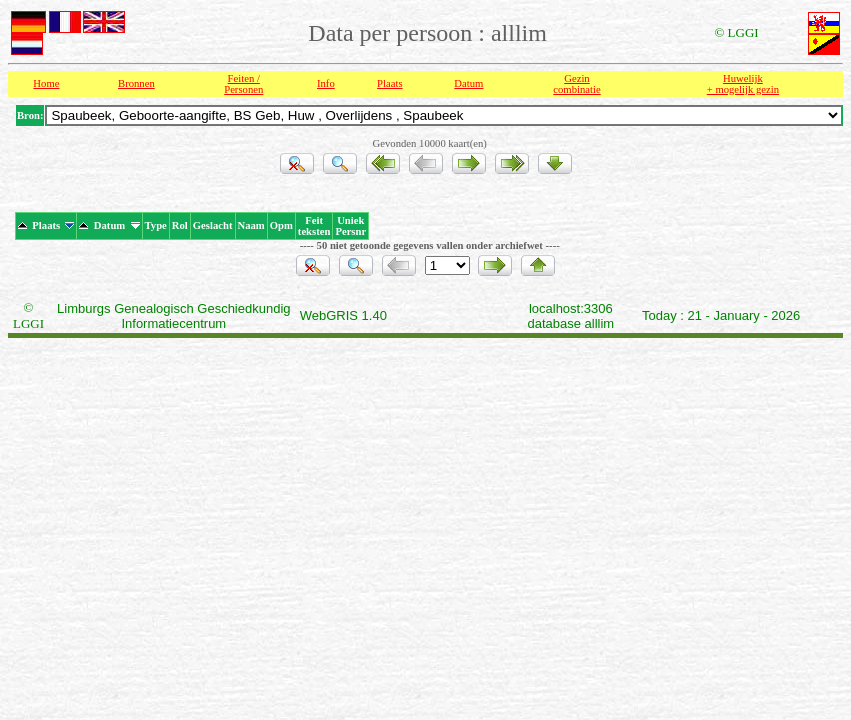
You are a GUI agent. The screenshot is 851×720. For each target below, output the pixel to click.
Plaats (389, 83)
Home (46, 83)
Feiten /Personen (243, 84)
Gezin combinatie (576, 84)
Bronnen (136, 83)
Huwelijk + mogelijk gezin (743, 84)
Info (326, 83)
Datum (468, 83)
